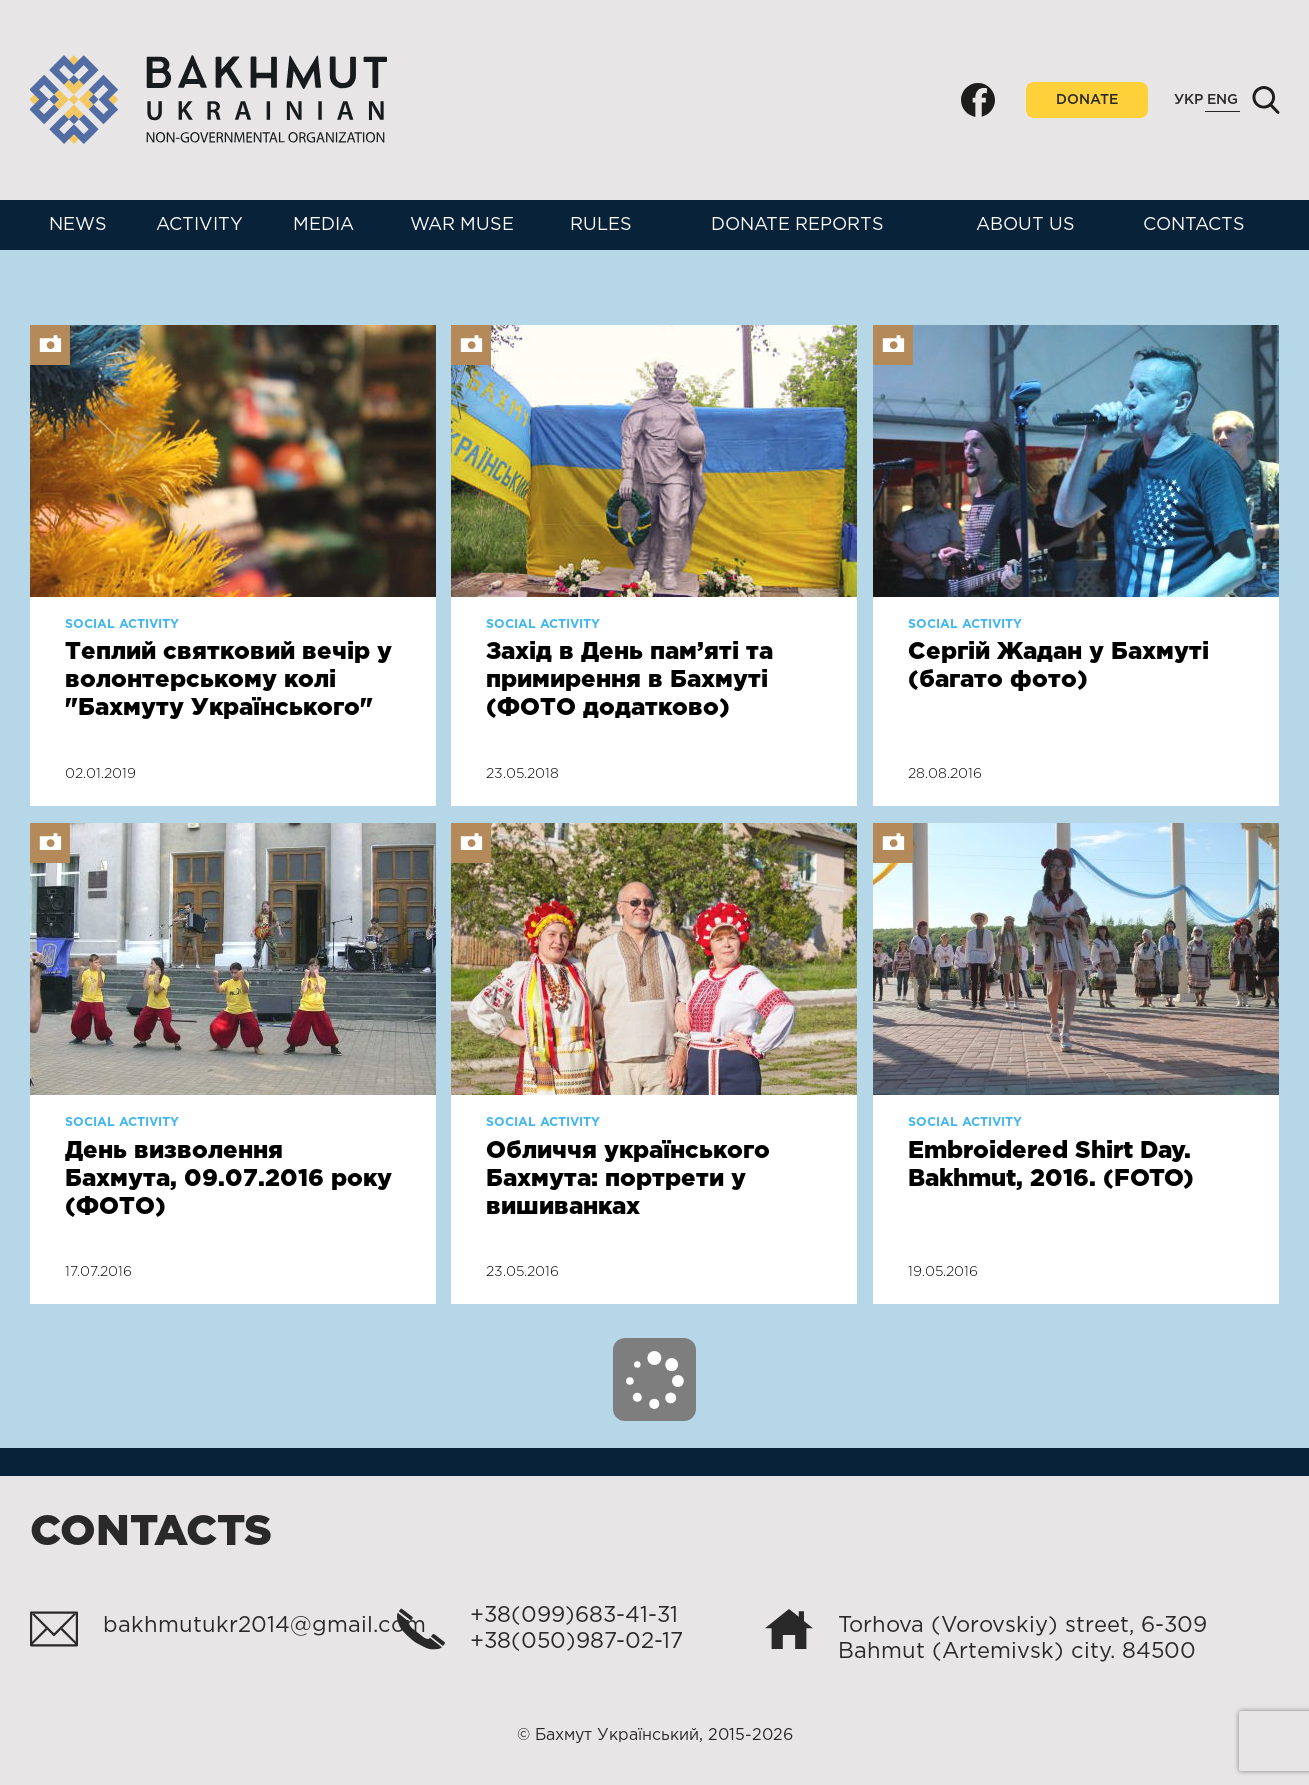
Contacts (1194, 225)
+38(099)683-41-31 (574, 1616)
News (78, 225)
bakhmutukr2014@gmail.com (264, 1626)
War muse (462, 225)
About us (1025, 225)
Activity (199, 225)
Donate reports (797, 225)
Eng (1222, 100)
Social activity (122, 624)
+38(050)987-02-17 (576, 1642)
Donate (1087, 100)
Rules (601, 225)
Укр (1188, 100)
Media (323, 225)
